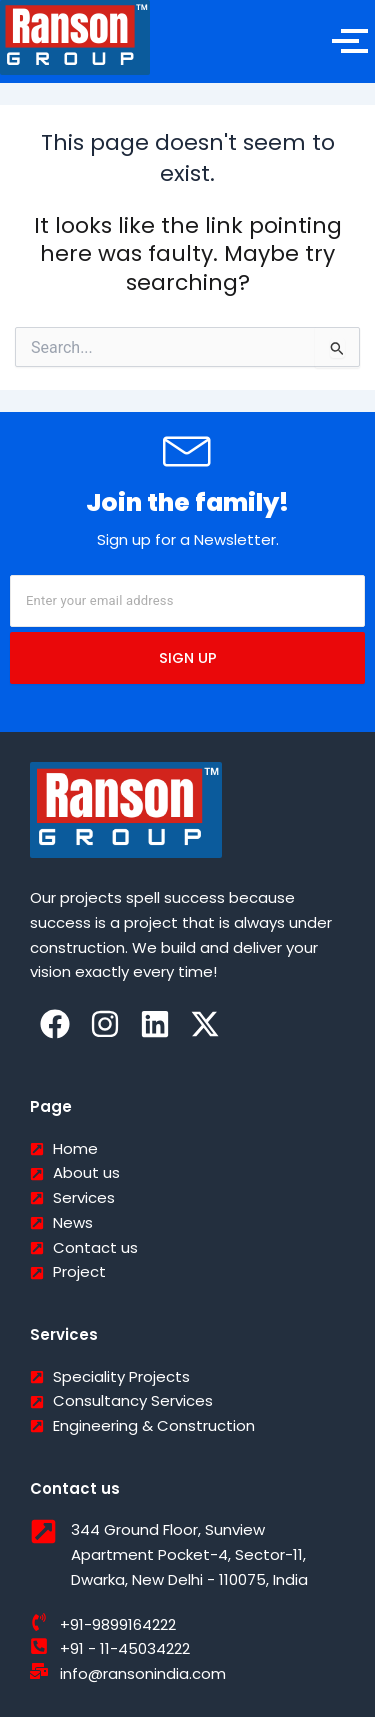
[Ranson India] (75, 37)
